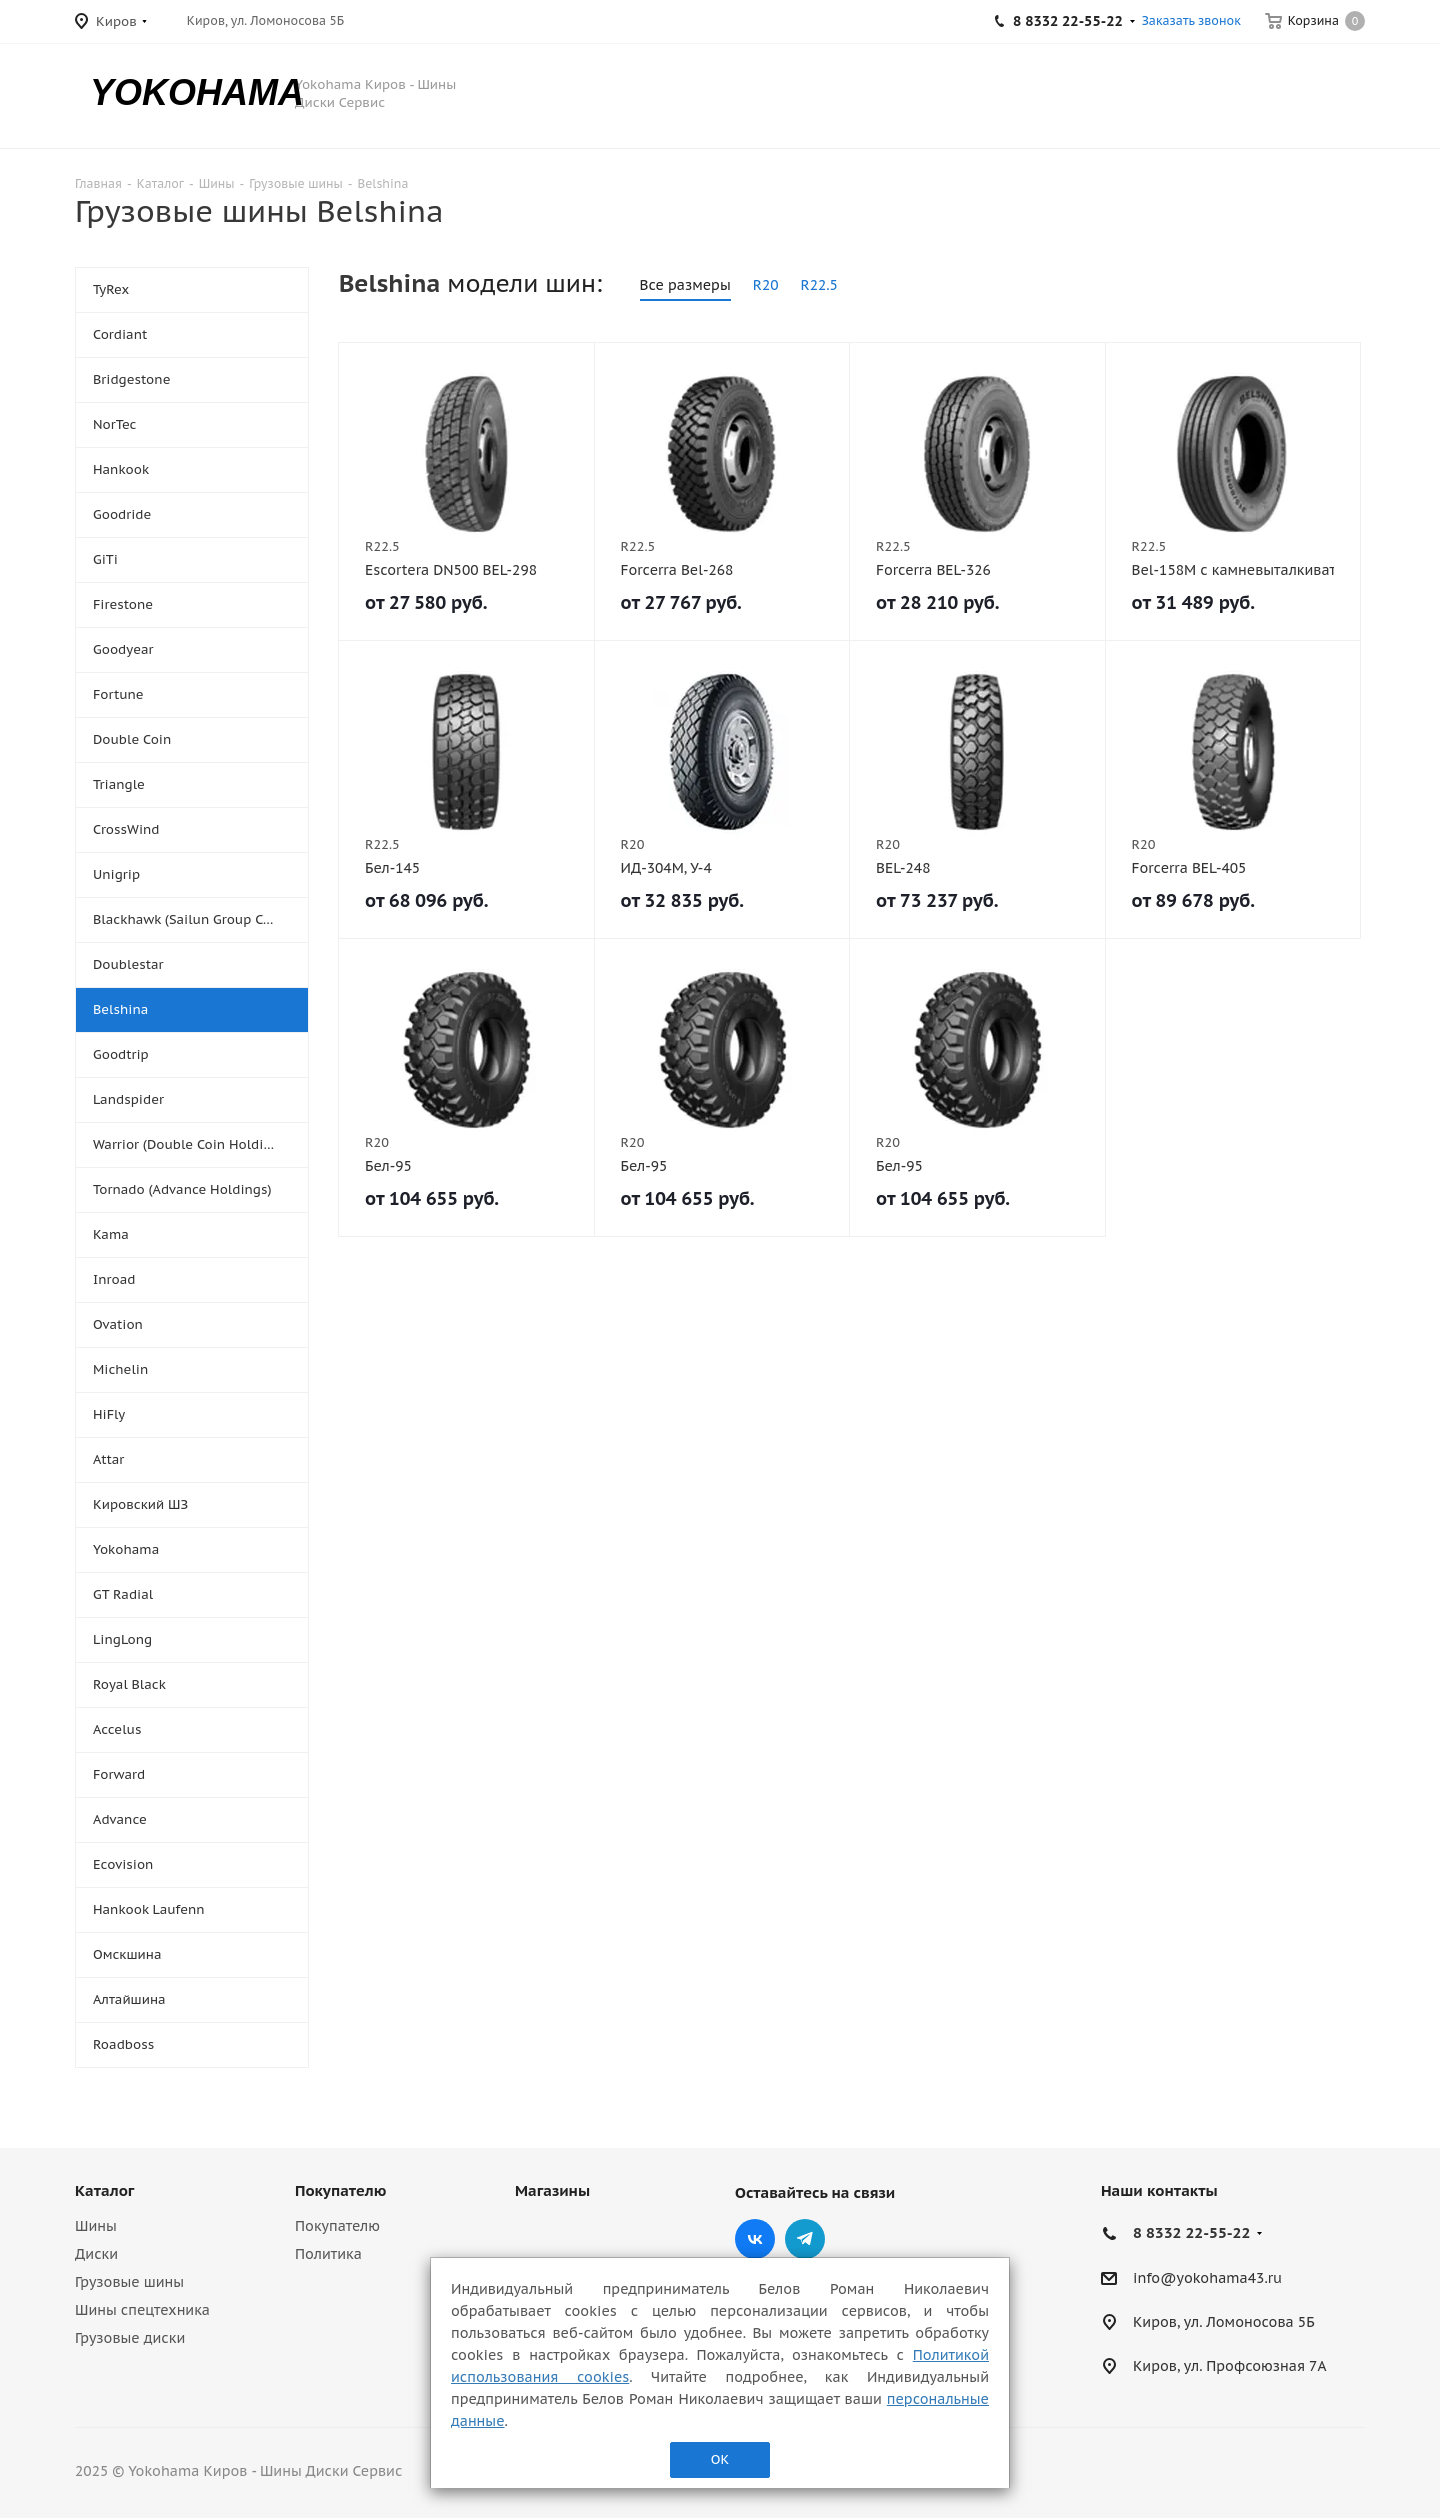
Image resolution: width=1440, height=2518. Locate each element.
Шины (96, 2226)
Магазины (552, 2190)
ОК (720, 2459)
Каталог (104, 2190)
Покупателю (340, 2190)
